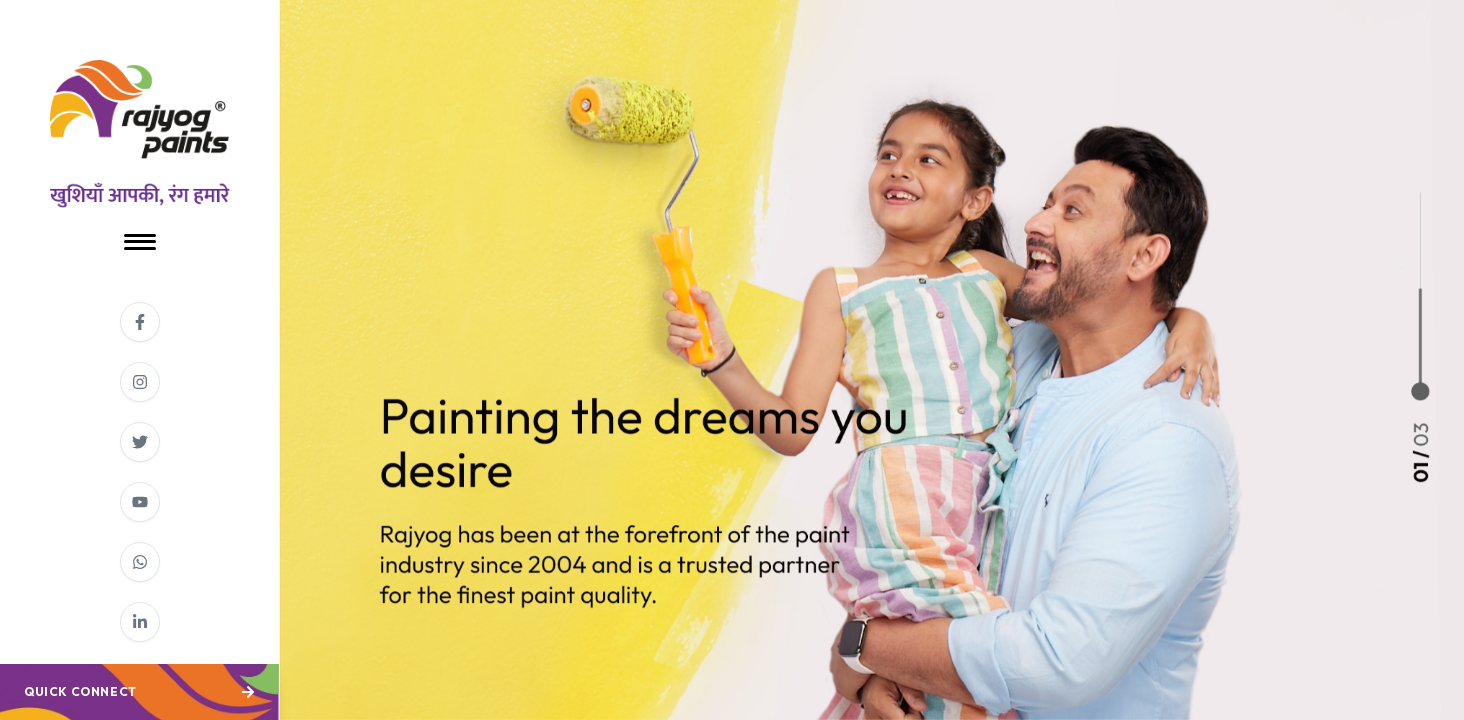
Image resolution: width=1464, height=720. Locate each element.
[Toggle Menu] (140, 242)
